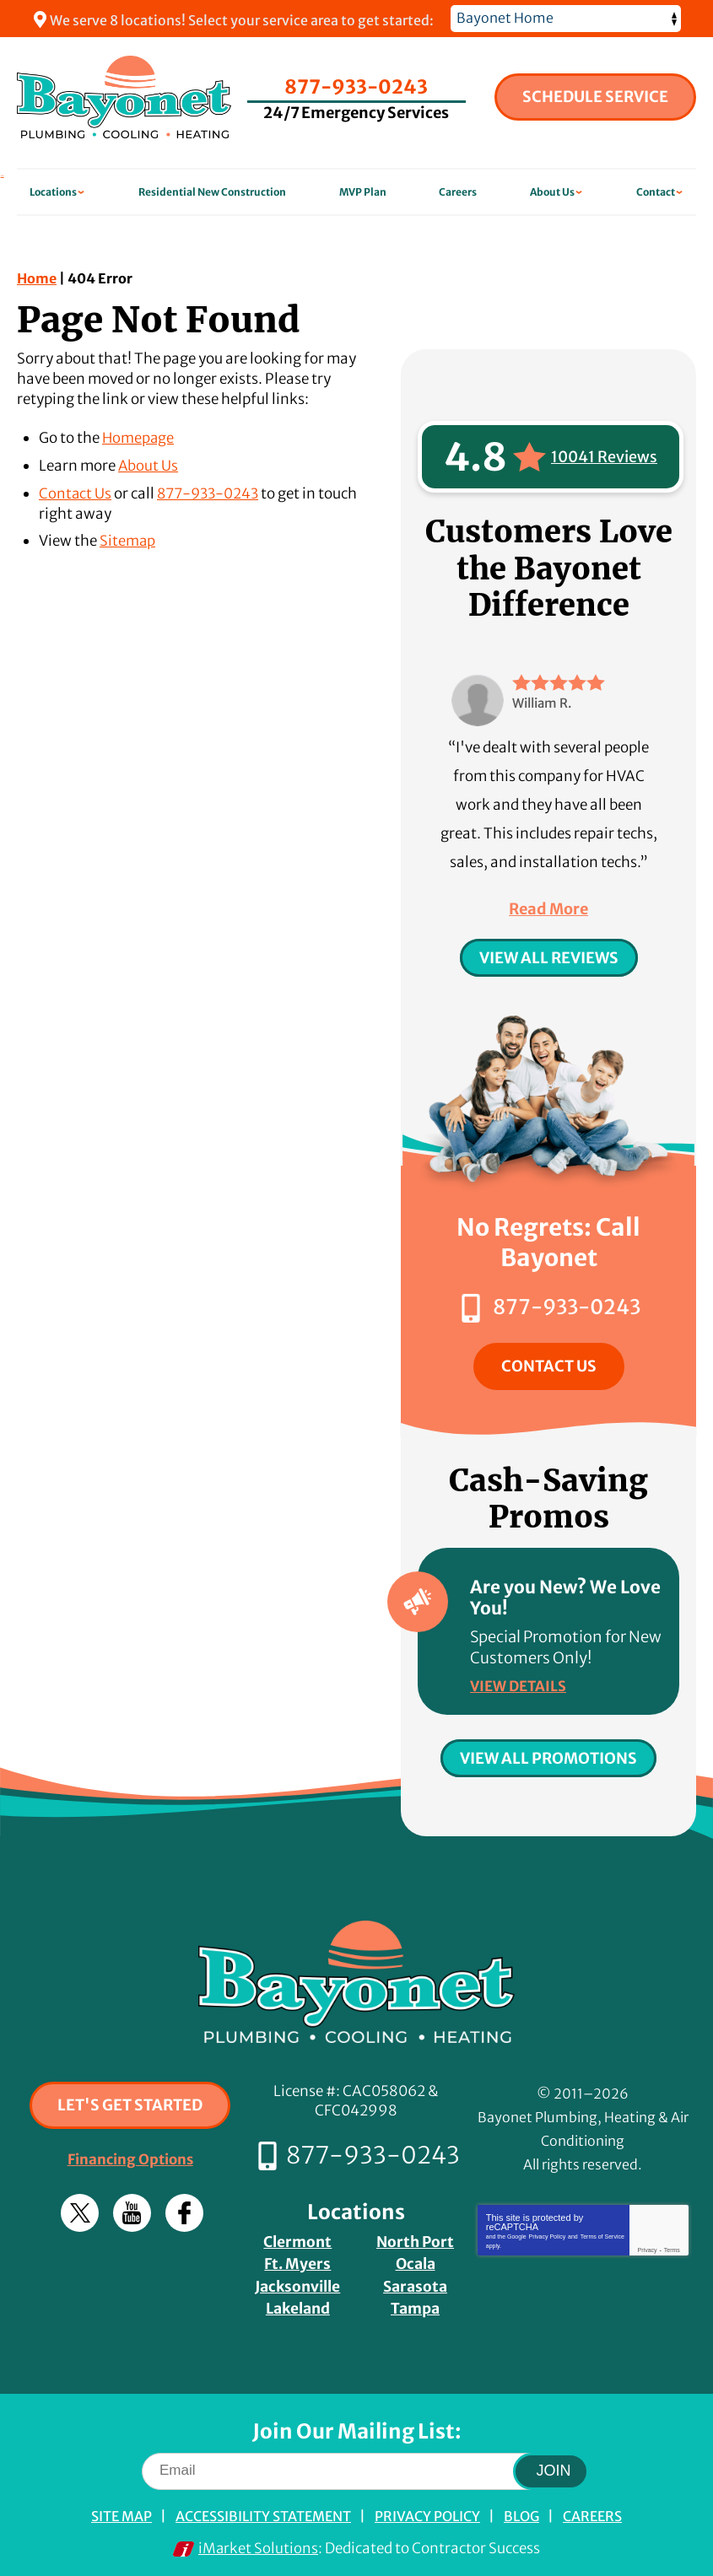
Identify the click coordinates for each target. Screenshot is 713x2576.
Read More (548, 909)
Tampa (415, 2300)
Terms (672, 2247)
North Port (415, 2237)
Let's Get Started (130, 2101)
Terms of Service (602, 2233)
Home (37, 278)
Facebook (184, 2209)
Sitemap (128, 540)
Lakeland (297, 2300)
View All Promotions (548, 1755)
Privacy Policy (547, 2233)
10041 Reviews (604, 457)
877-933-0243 (356, 83)
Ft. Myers (297, 2258)
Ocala (415, 2258)
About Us (148, 464)
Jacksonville (297, 2279)
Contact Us (75, 491)
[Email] (356, 2463)
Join (554, 2463)
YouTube (132, 2209)
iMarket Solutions (258, 2539)
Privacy (647, 2247)
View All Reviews (548, 957)
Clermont (297, 2237)
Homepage (139, 437)
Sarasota (415, 2279)
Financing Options (130, 2156)
